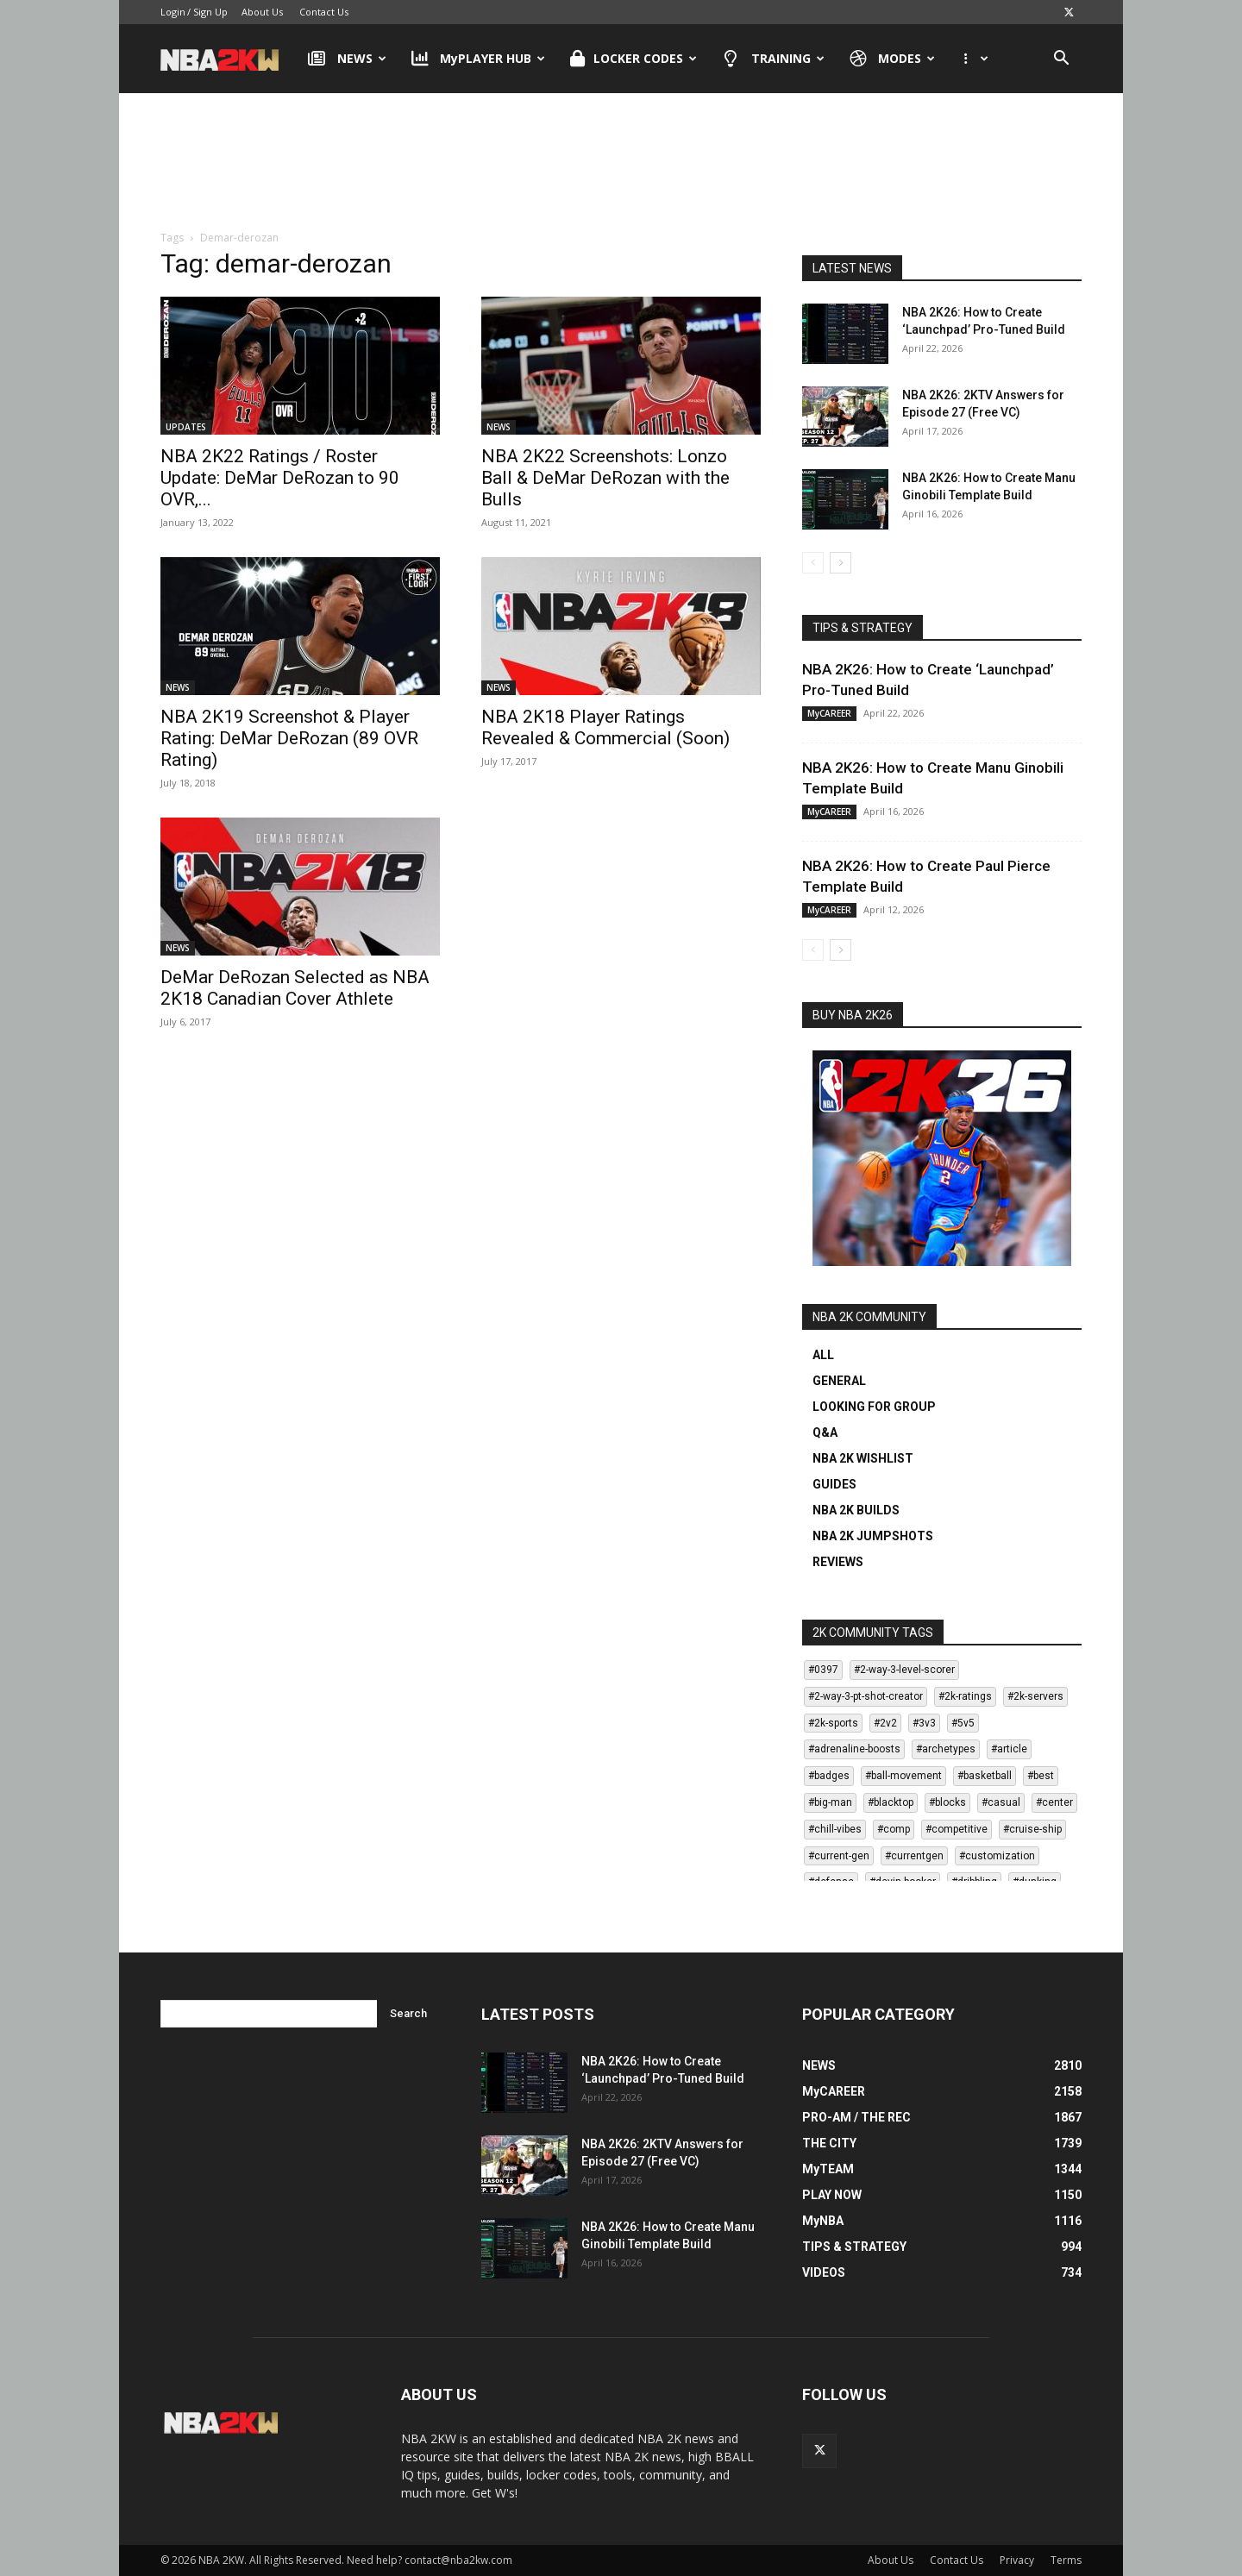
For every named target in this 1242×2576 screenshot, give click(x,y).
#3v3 (924, 1723)
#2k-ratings (965, 1696)
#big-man (830, 1802)
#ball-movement (903, 1776)
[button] (1061, 60)
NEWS (347, 58)
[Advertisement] (621, 163)
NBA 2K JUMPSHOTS (872, 1536)
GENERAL (839, 1381)
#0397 (823, 1670)
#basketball (984, 1776)
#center (1054, 1802)
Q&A (824, 1432)
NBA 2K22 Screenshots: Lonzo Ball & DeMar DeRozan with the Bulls (605, 478)
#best (1040, 1776)
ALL (823, 1355)
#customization (997, 1856)
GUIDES (834, 1484)
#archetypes (945, 1749)
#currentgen (914, 1856)
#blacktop (890, 1802)
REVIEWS (837, 1562)
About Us (262, 11)
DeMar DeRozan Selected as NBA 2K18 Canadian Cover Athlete (295, 988)
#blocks (947, 1802)
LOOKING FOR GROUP (874, 1406)
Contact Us (323, 11)
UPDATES (186, 427)
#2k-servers (1035, 1696)
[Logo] (228, 58)
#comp (893, 1829)
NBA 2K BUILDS (856, 1510)
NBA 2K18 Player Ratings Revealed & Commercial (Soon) (605, 727)
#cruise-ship (1032, 1829)
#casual (1001, 1802)
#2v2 (885, 1723)
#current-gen (838, 1856)
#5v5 (963, 1723)
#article (1009, 1749)
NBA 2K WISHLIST (862, 1458)
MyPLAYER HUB (478, 58)
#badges (829, 1776)
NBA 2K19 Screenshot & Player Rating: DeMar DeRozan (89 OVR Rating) (289, 738)
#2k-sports (833, 1723)
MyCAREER (829, 713)
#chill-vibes (835, 1829)
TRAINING (773, 58)
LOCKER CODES (633, 58)
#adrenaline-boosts (854, 1749)
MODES (893, 58)
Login (172, 11)
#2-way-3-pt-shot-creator (865, 1696)
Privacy (1017, 2560)
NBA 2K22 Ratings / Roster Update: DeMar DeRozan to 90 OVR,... (279, 478)
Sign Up (210, 11)
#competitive (956, 1829)
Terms (1066, 2560)
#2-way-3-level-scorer (904, 1670)
